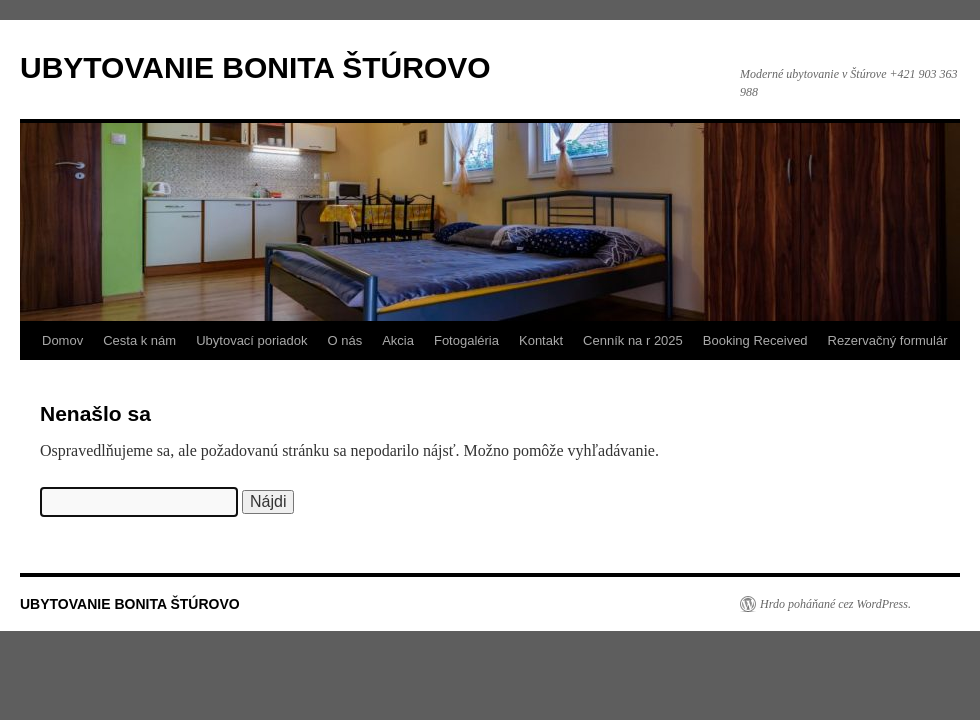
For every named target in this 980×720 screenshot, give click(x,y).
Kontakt (541, 340)
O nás (344, 340)
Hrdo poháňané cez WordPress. (835, 604)
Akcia (398, 340)
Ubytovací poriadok (251, 340)
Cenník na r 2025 (633, 340)
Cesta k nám (139, 340)
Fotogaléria (466, 340)
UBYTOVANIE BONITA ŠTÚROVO (255, 67)
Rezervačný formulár (888, 340)
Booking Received (755, 340)
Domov (62, 340)
